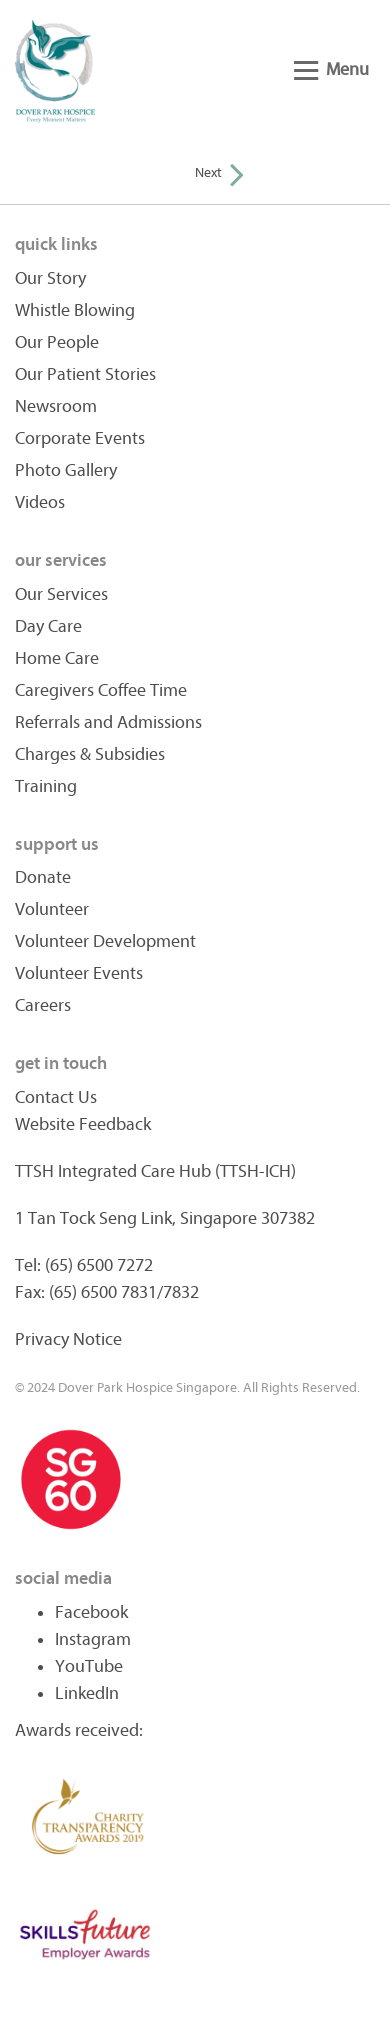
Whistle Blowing (75, 310)
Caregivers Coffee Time (101, 690)
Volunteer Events (79, 973)
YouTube (89, 1666)
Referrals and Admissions (108, 722)
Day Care (48, 626)
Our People (57, 342)
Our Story (50, 278)
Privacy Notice (68, 1339)
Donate (43, 877)
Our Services (61, 594)
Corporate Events (80, 438)
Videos (40, 502)
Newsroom (56, 406)
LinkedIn (87, 1693)
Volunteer (52, 909)
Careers (43, 1005)
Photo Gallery (66, 470)
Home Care (57, 658)
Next (219, 172)
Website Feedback (83, 1124)
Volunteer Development (105, 941)
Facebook (91, 1612)
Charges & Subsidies (90, 754)
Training (46, 786)
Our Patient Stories (85, 374)
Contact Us (56, 1097)
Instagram (93, 1639)
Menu (331, 69)
